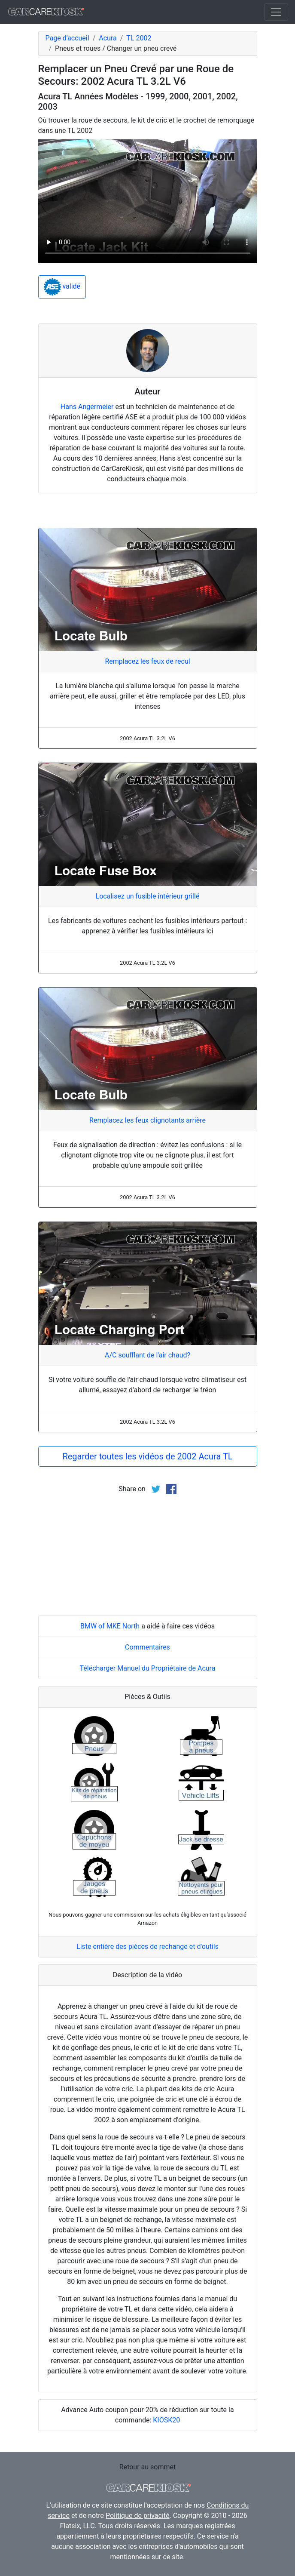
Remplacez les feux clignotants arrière (147, 1120)
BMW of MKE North (110, 1626)
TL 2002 (138, 38)
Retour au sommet (147, 2467)
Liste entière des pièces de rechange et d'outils (147, 1946)
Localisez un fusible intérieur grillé (148, 896)
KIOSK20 (166, 2420)
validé (62, 286)
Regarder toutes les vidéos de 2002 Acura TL (147, 1456)
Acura (107, 38)
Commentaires (147, 1647)
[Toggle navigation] (276, 12)
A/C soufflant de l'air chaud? (147, 1355)
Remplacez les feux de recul (147, 661)
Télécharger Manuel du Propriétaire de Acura (148, 1668)
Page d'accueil (67, 38)
